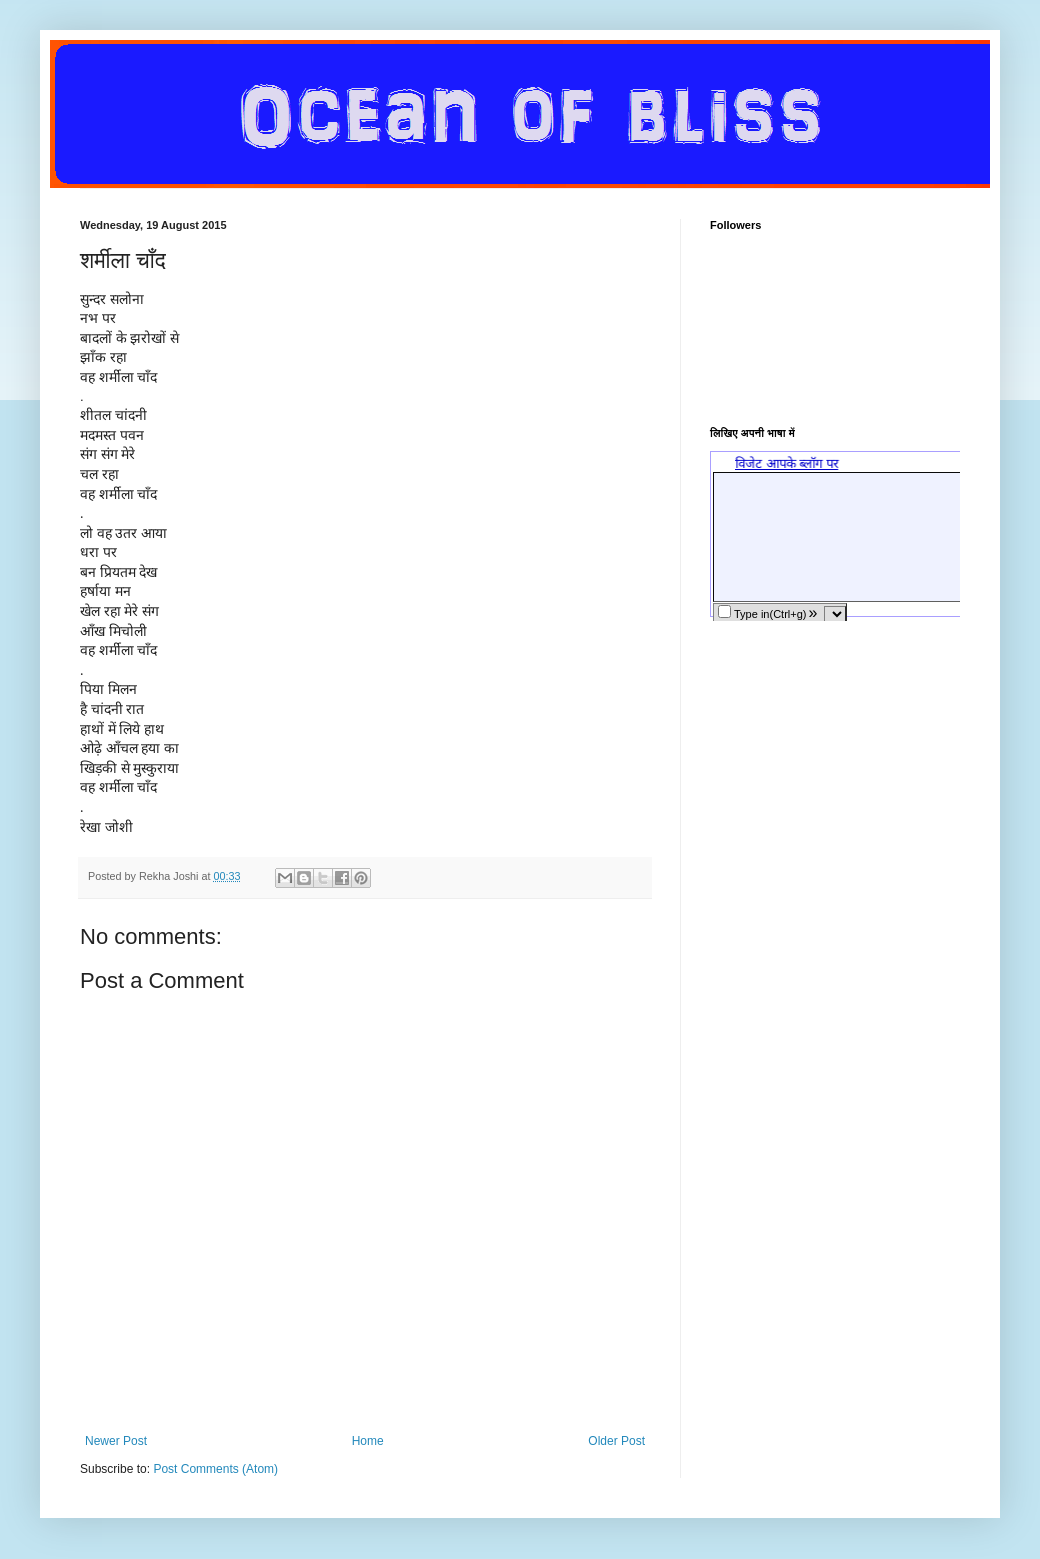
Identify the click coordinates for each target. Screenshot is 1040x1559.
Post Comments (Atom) (215, 1469)
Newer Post (116, 1441)
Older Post (616, 1441)
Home (368, 1441)
